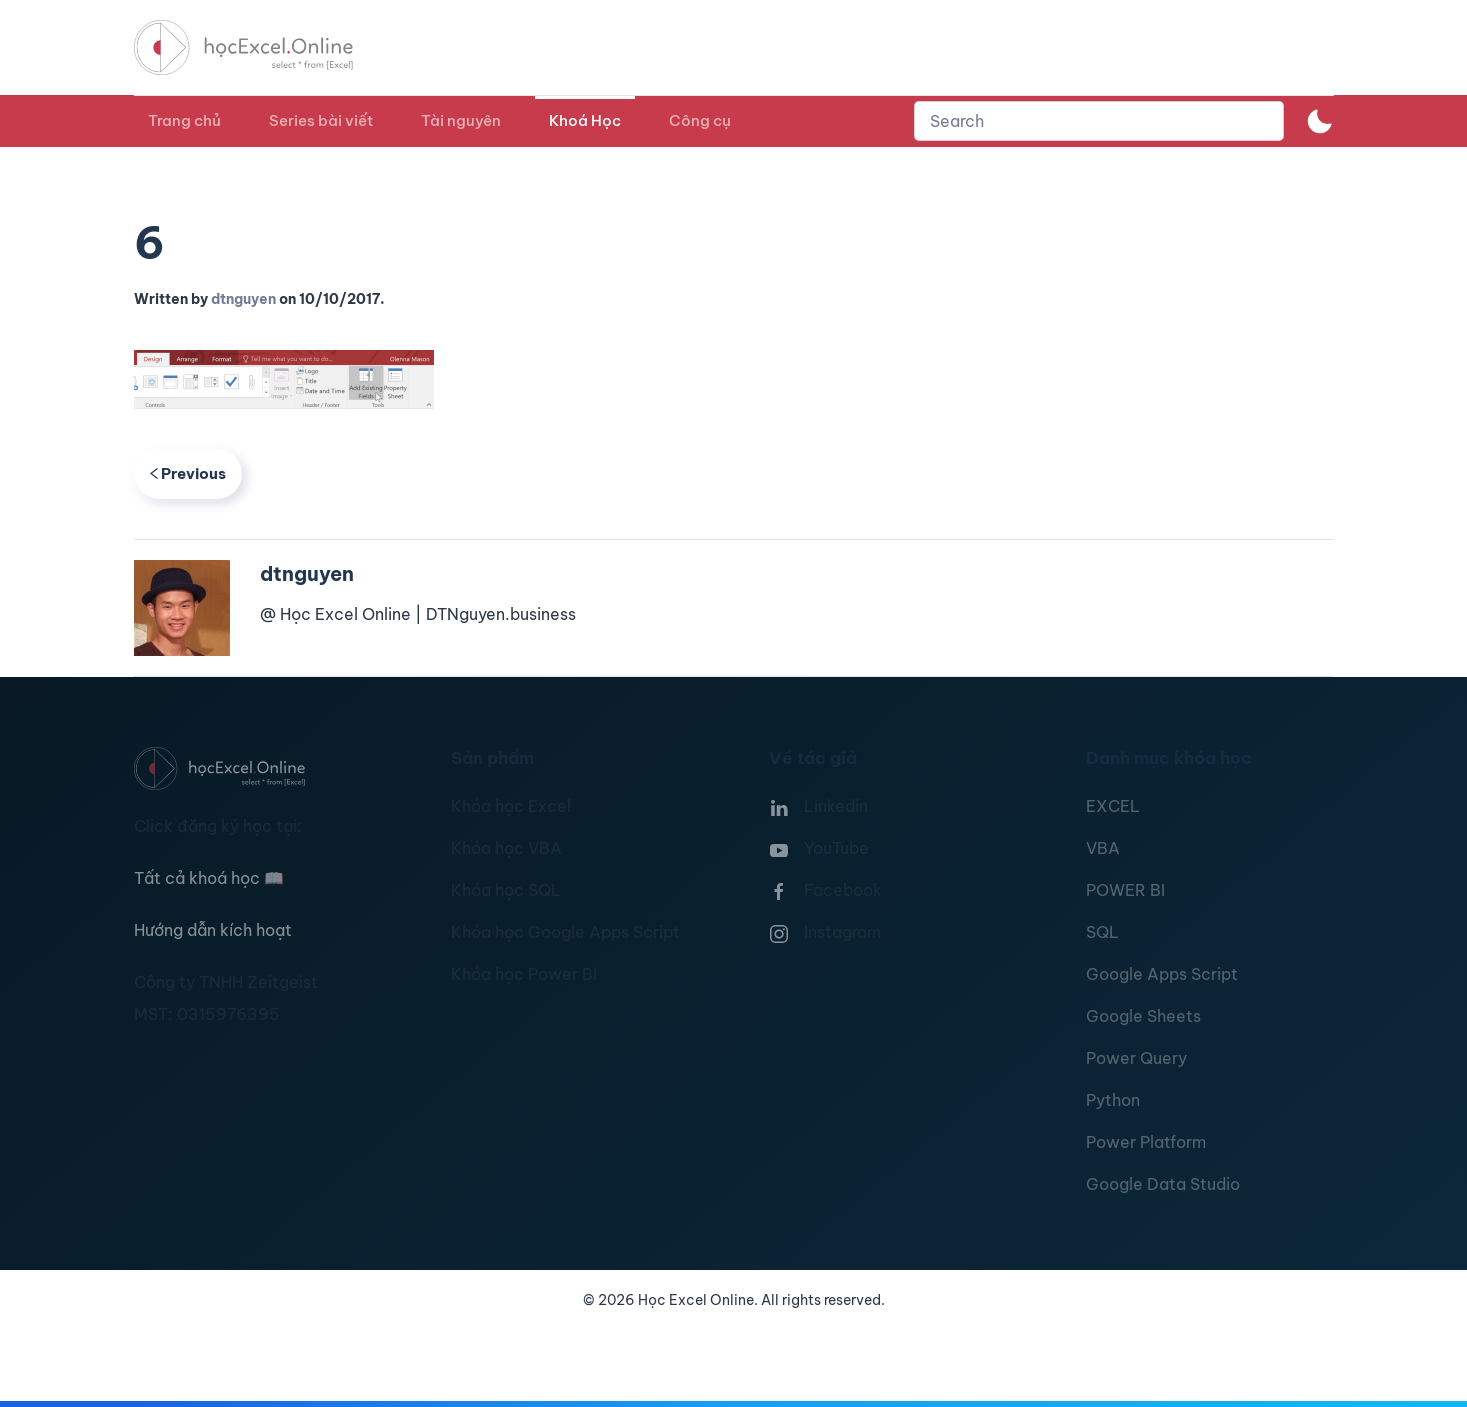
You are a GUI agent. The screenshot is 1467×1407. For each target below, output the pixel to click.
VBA (1103, 848)
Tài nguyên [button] (461, 120)
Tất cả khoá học (209, 878)
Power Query (1136, 1058)
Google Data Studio (1163, 1184)
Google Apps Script (1162, 974)
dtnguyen (243, 299)
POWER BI (1125, 890)
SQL (1102, 932)
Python (1113, 1100)
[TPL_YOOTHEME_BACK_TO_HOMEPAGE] (262, 47)
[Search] (1099, 121)
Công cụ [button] (700, 120)
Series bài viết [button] (321, 120)
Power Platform (1146, 1142)
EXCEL (1113, 806)
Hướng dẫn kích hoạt (213, 930)
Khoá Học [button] (585, 120)
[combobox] (1099, 121)
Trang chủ (184, 120)
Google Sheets (1143, 1016)
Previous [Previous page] (188, 473)
